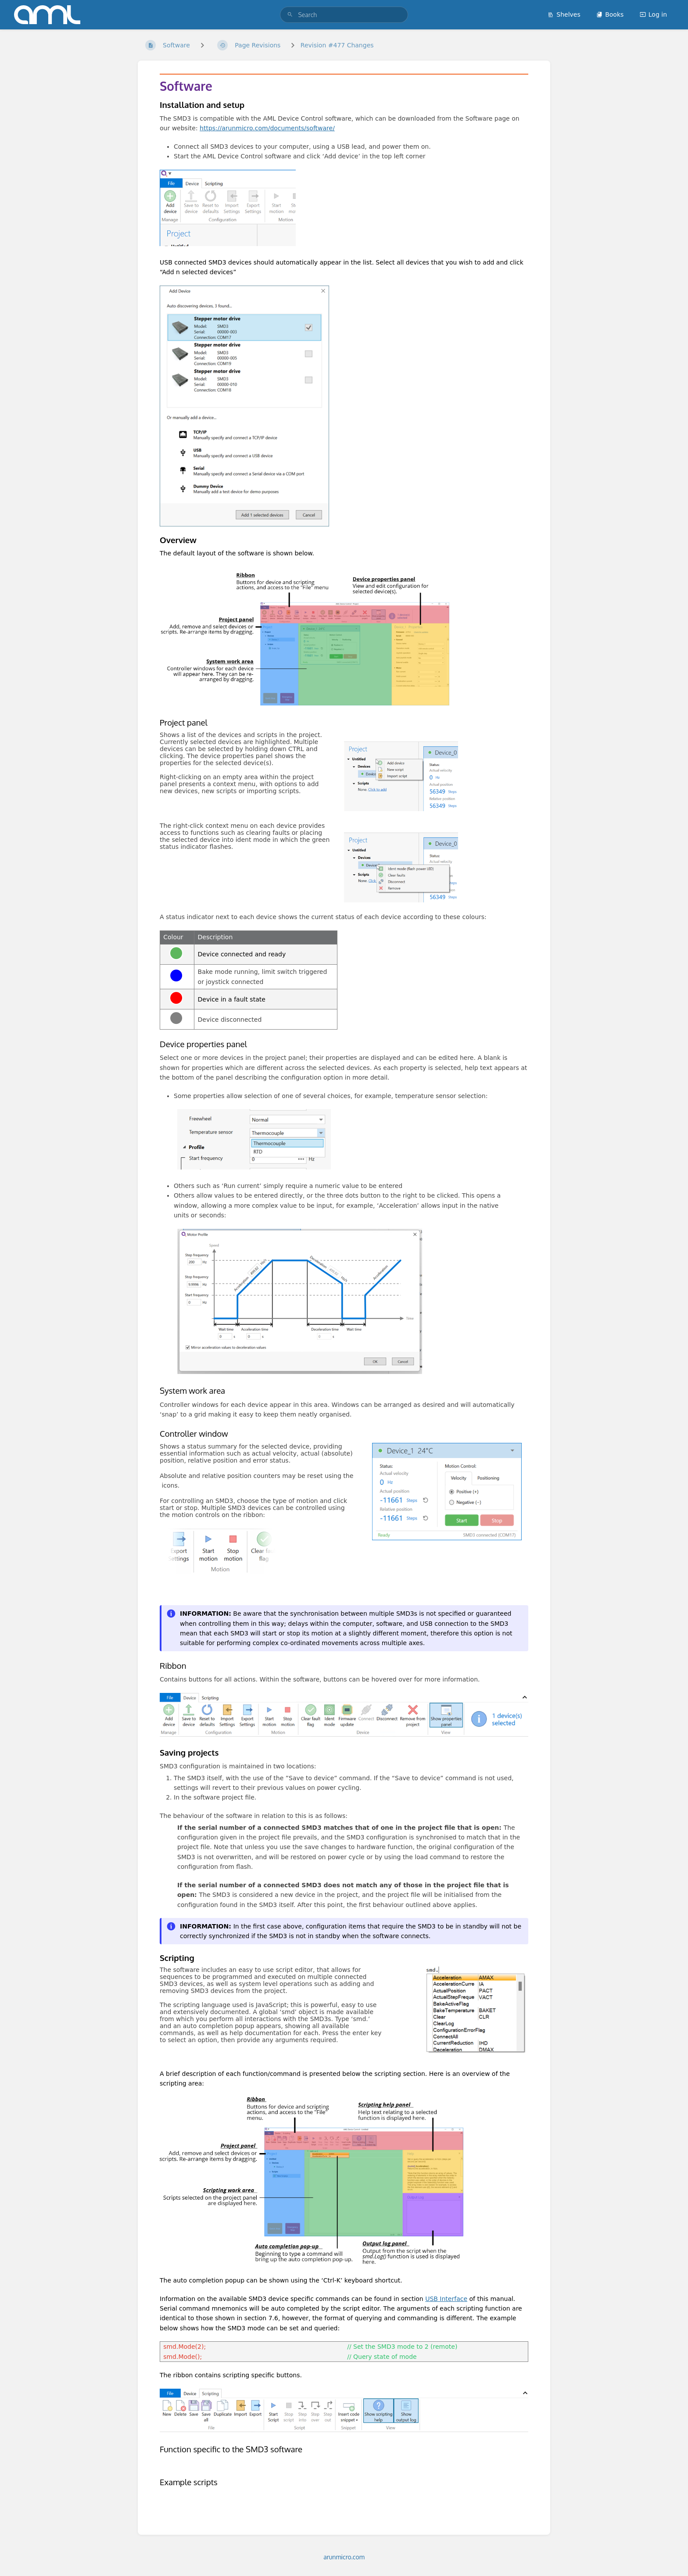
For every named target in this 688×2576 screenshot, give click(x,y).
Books (610, 14)
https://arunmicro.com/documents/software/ (267, 128)
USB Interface (446, 2298)
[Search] (290, 14)
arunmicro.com (344, 2557)
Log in (653, 14)
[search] (344, 15)
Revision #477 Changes (337, 45)
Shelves (564, 14)
